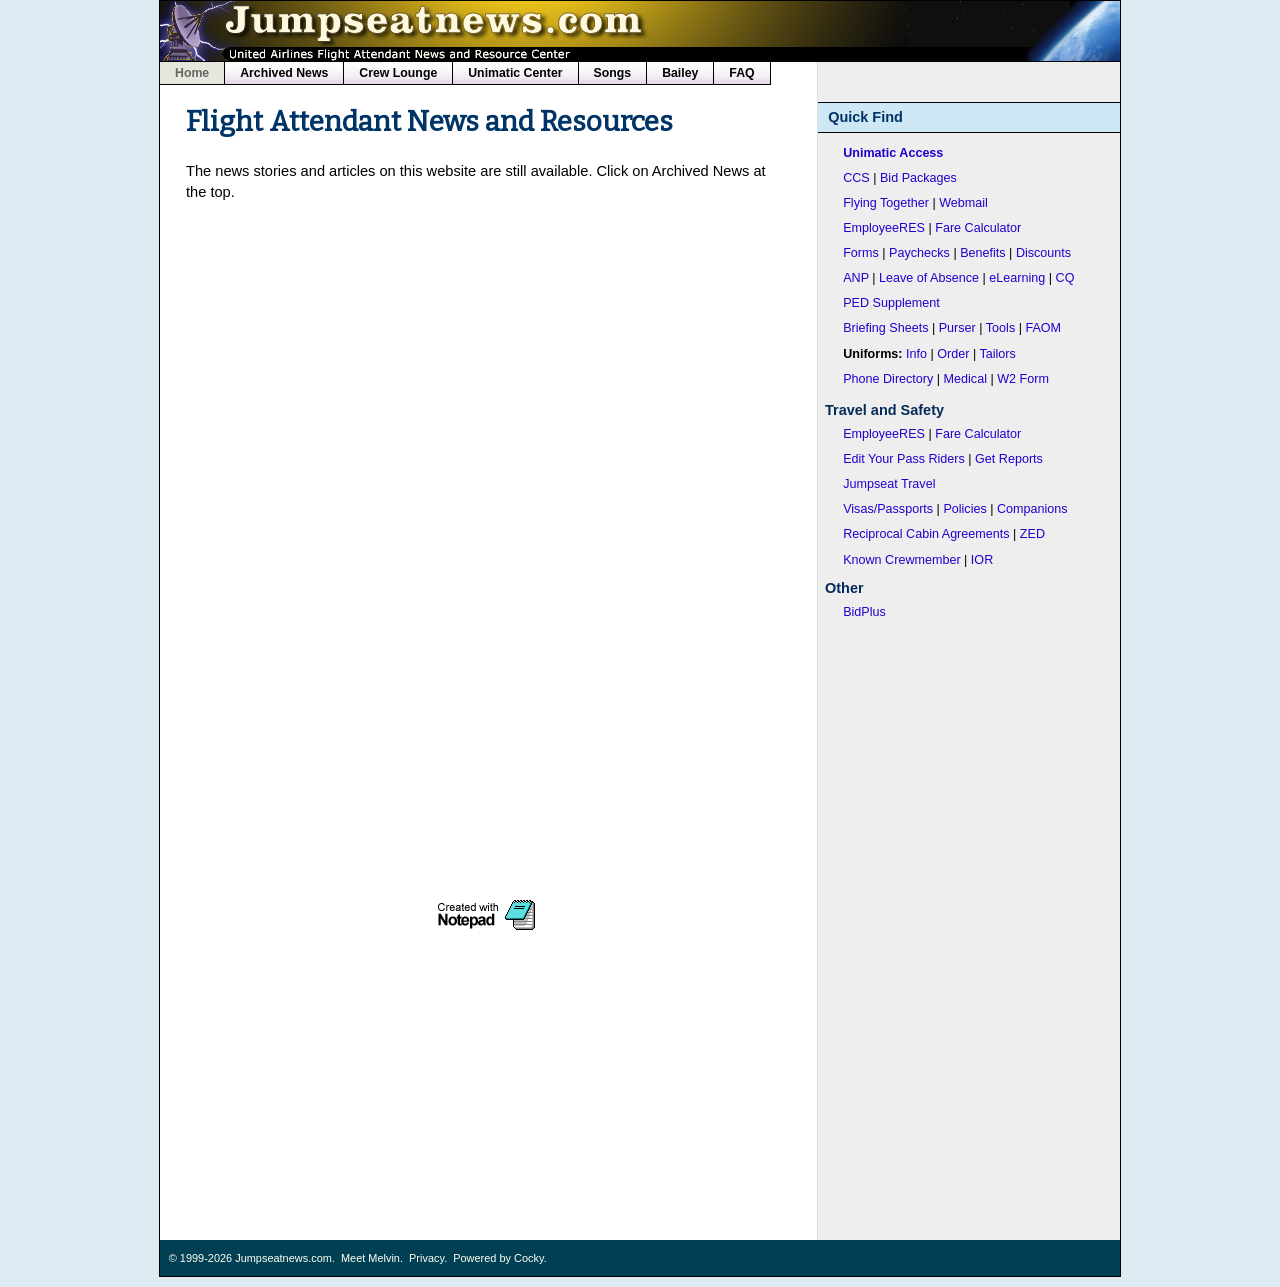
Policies (964, 509)
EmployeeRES (884, 228)
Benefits (982, 253)
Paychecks (919, 253)
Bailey (680, 73)
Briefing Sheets (885, 328)
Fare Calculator (978, 228)
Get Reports (1009, 459)
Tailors (998, 354)
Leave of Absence (929, 278)
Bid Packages (918, 178)
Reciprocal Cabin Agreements (926, 534)
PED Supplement (891, 303)
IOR (982, 560)
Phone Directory (888, 379)
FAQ (741, 73)
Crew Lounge (398, 73)
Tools (1000, 328)
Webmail (963, 203)
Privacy (426, 1258)
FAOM (1043, 328)
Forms (861, 253)
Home (192, 73)
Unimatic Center (515, 73)
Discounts (1043, 253)
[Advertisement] (486, 359)
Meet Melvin (370, 1258)
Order (953, 354)
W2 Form (1023, 379)
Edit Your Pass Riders (904, 459)
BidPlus (864, 612)
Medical (965, 379)
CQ (1065, 278)
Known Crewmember (901, 560)
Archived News (284, 73)
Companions (1032, 509)
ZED (1032, 534)
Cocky (529, 1258)
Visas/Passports (888, 509)
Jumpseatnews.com (283, 1258)
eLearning (1017, 278)
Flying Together (886, 203)
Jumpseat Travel (889, 484)
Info (916, 354)
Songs (613, 73)
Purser (957, 328)
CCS (856, 178)
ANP (856, 278)
